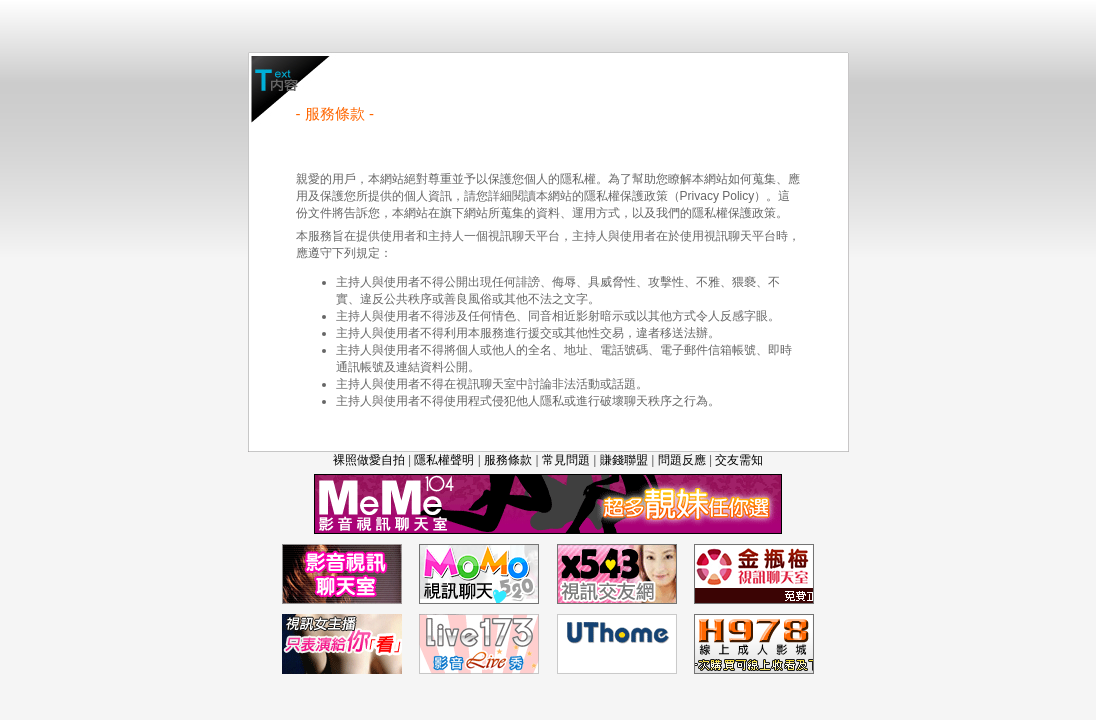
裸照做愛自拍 (369, 460)
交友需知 (739, 460)
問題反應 (682, 460)
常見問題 (566, 460)
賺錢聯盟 (624, 460)
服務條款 (508, 460)
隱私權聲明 (444, 460)
